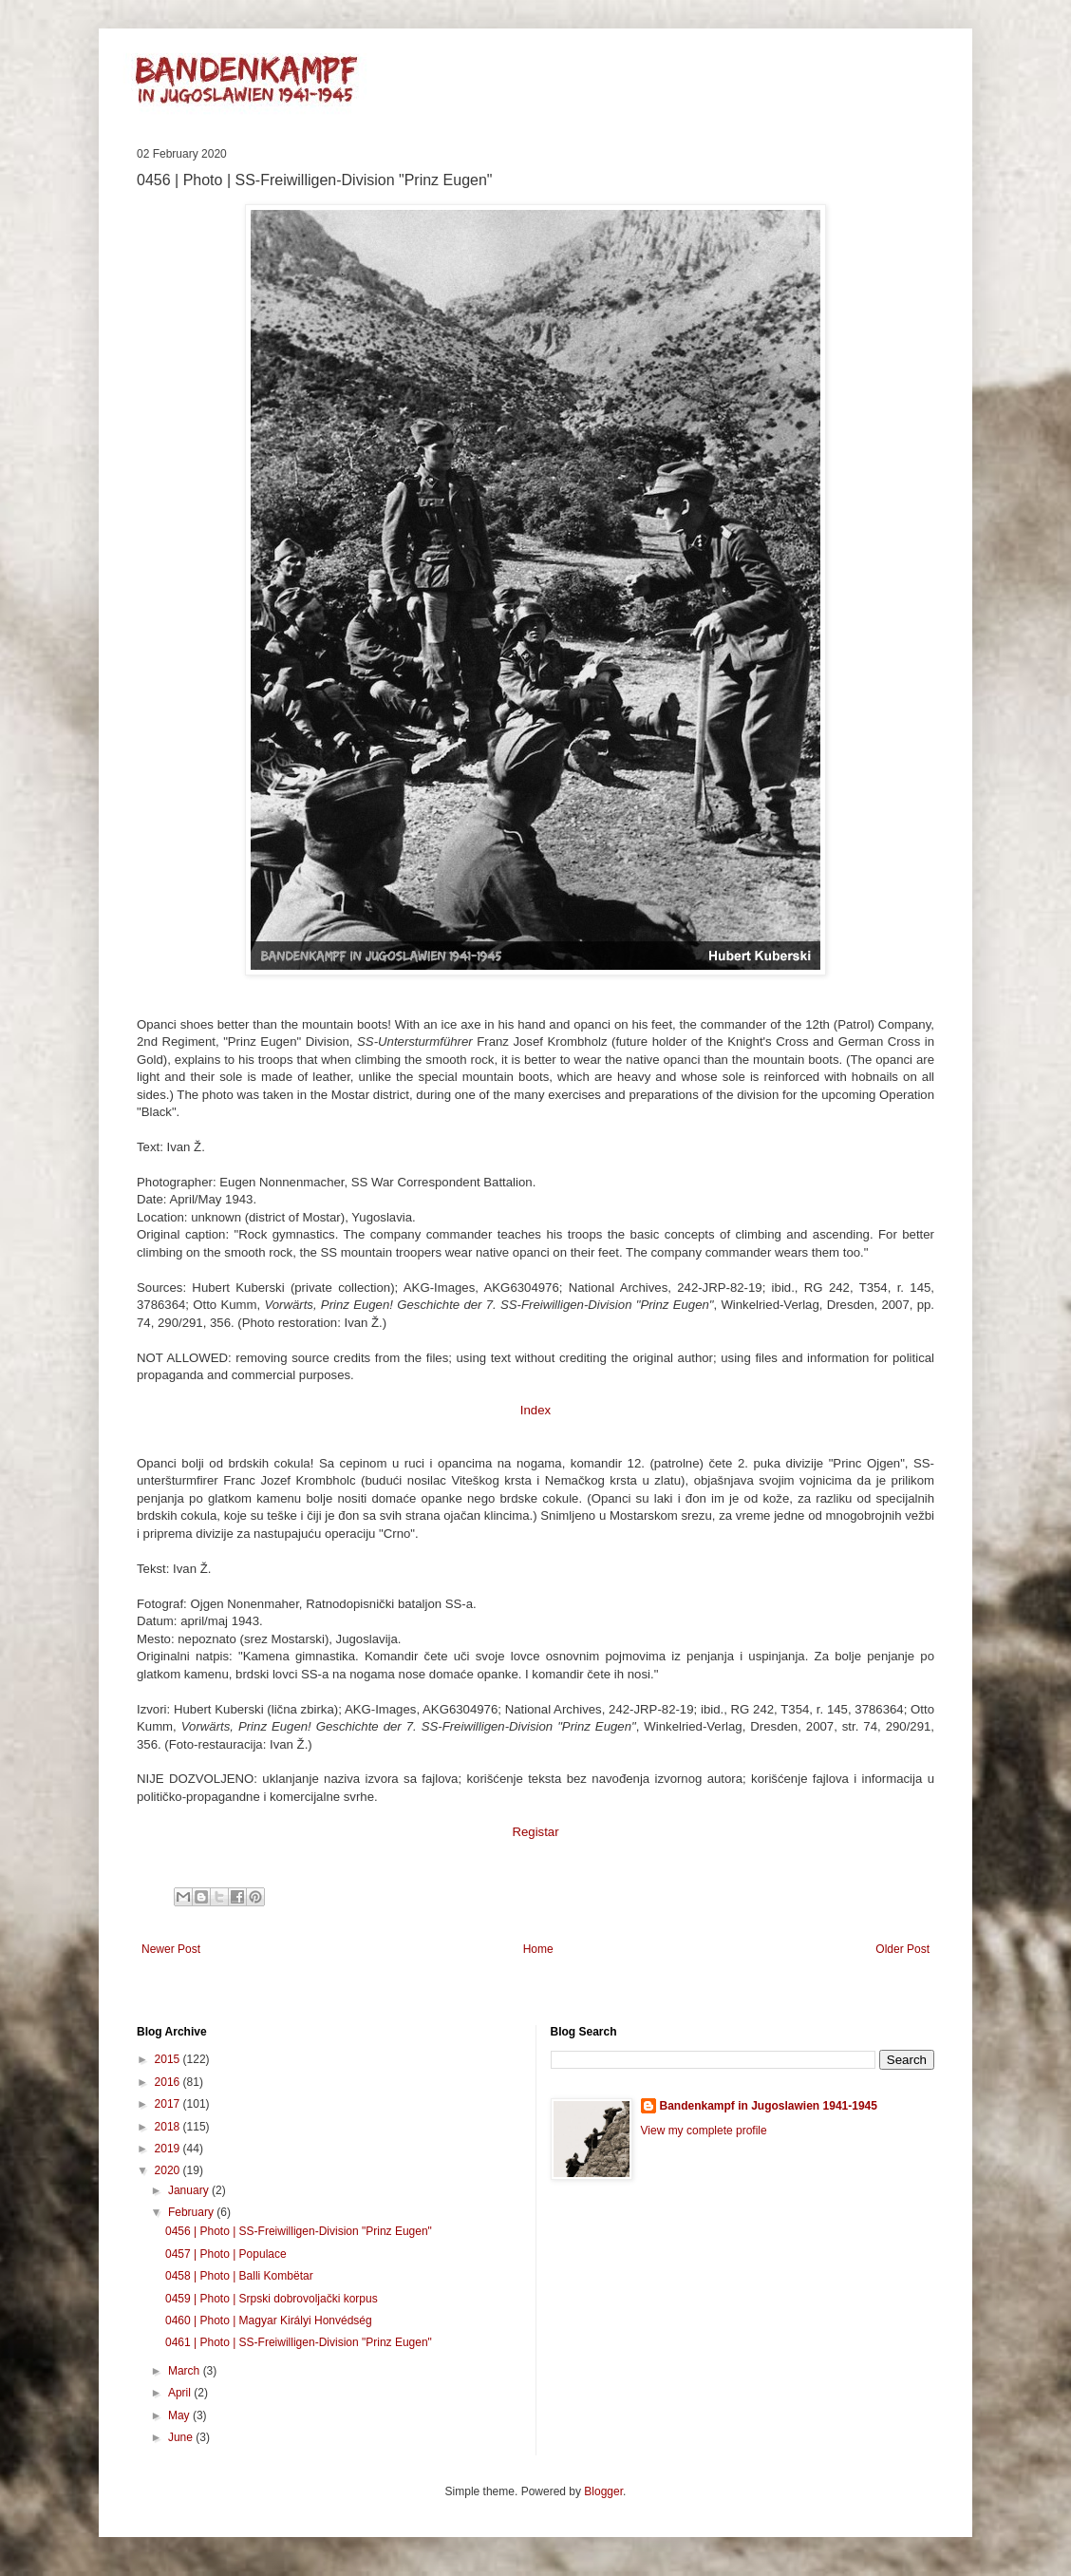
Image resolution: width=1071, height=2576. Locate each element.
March (185, 2370)
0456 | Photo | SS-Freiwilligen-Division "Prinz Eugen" (298, 2231)
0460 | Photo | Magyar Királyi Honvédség (268, 2320)
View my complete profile (704, 2130)
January (190, 2190)
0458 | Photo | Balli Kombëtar (239, 2275)
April (181, 2392)
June (182, 2437)
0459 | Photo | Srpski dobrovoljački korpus (271, 2298)
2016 (169, 2082)
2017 (169, 2104)
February (192, 2212)
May (180, 2415)
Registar (535, 1832)
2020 (169, 2170)
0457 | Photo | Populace (226, 2254)
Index (535, 1410)
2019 (169, 2148)
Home (538, 1949)
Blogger (603, 2491)
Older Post (902, 1949)
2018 (169, 2126)
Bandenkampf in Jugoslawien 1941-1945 (768, 2105)
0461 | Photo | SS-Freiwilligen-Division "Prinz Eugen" (298, 2342)
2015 (169, 2059)
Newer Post (170, 1949)
